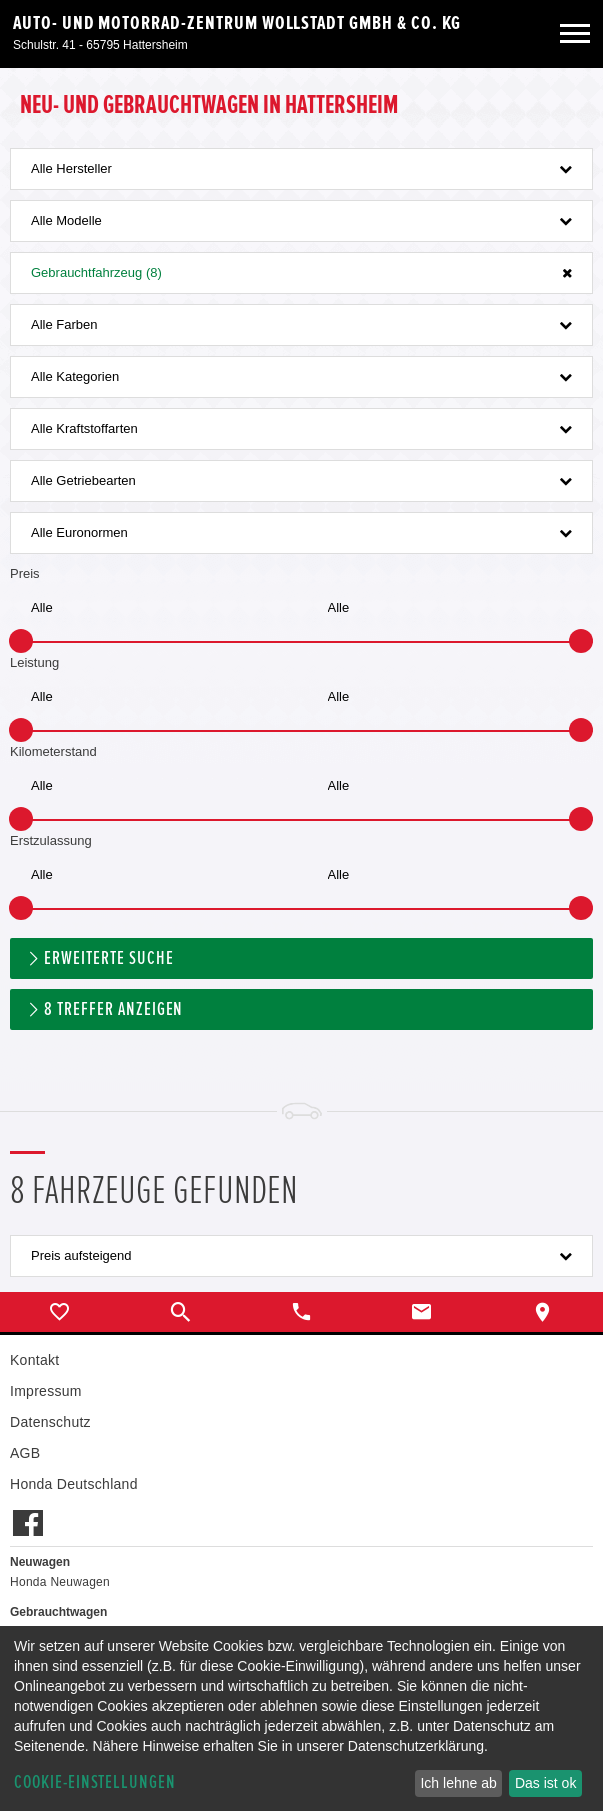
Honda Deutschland (74, 1484)
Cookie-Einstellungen (95, 1782)
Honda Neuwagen (60, 1582)
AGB (25, 1453)
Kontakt (34, 1360)
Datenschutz (50, 1422)
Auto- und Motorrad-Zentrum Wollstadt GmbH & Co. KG (237, 23)
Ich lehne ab (458, 1783)
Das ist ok (545, 1783)
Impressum (46, 1391)
